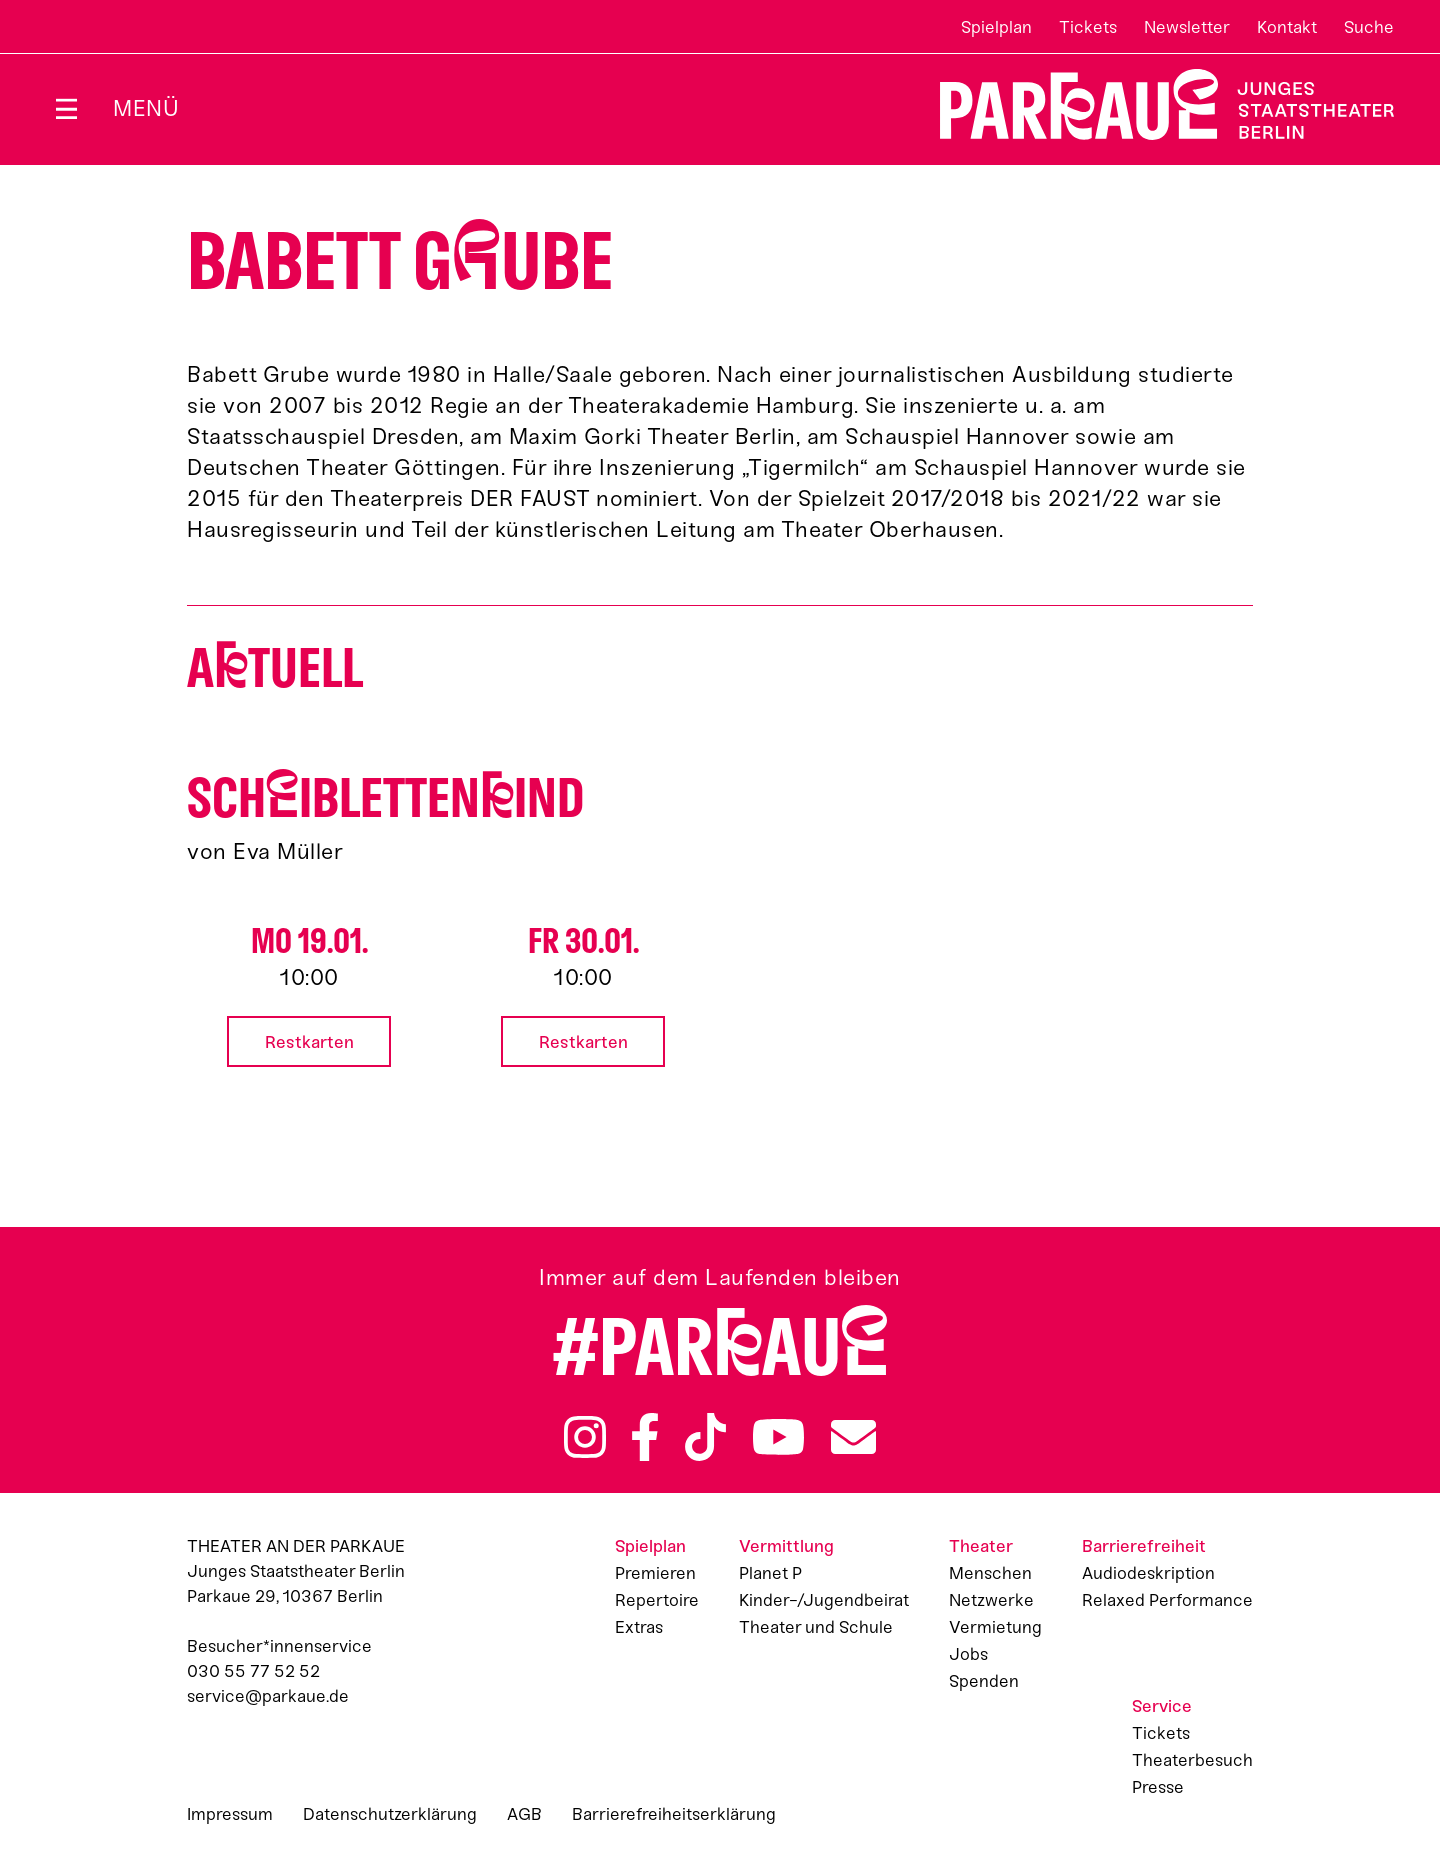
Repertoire (657, 1600)
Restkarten (309, 1042)
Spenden (984, 1681)
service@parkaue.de (268, 1696)
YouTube (779, 1437)
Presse (1158, 1787)
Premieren (655, 1573)
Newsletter (1187, 27)
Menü (146, 108)
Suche (1369, 27)
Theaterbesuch (1192, 1760)
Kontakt (1287, 27)
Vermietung (995, 1627)
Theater (981, 1546)
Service (1162, 1706)
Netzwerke (991, 1600)
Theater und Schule (816, 1627)
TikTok (705, 1437)
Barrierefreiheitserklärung (674, 1814)
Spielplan (996, 27)
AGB (524, 1814)
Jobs (968, 1654)
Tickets (1088, 27)
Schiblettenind (385, 798)
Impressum (230, 1814)
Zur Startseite (1154, 104)
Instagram (585, 1437)
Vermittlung (786, 1546)
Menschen (990, 1573)
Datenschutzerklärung (390, 1814)
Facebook (645, 1437)
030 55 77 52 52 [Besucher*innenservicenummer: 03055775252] (253, 1671)
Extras (639, 1627)
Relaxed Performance (1167, 1600)
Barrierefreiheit (1144, 1546)
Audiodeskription (1148, 1573)
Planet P (770, 1573)
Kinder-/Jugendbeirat (824, 1600)
